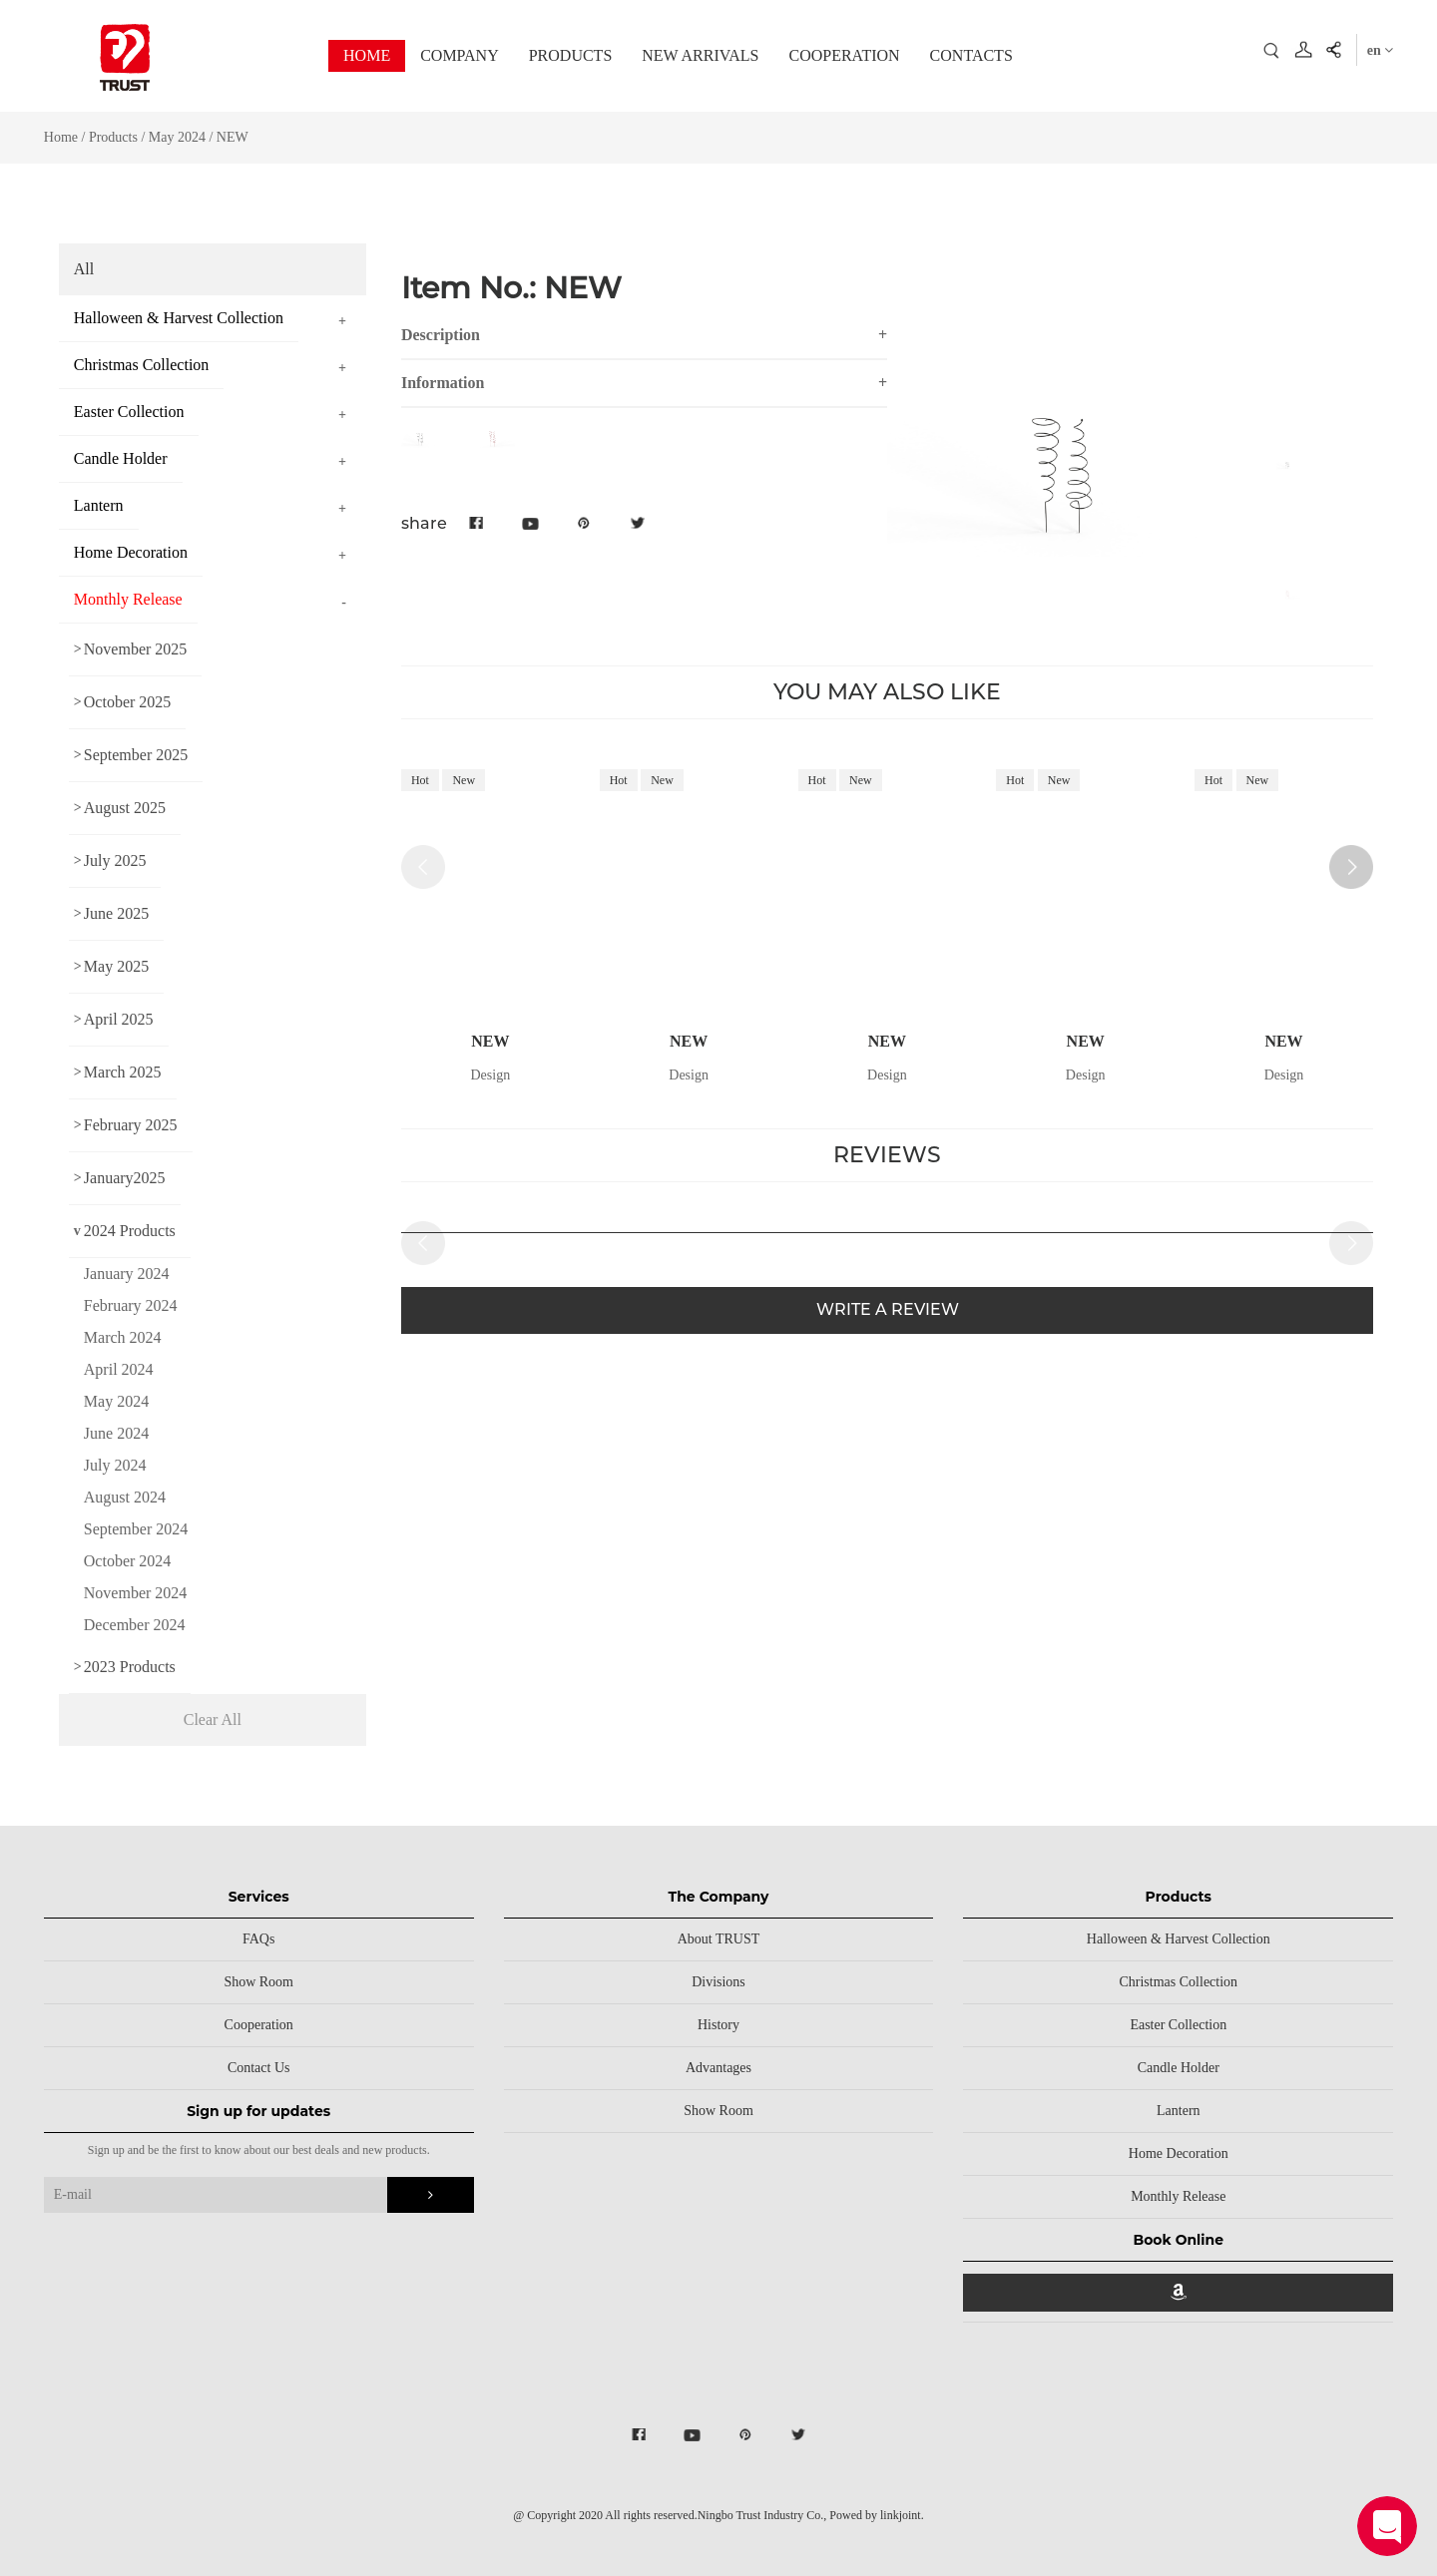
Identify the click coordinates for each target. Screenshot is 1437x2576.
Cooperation (259, 2024)
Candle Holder (1178, 2067)
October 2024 (128, 1560)
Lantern (1178, 2110)
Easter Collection (1178, 2024)
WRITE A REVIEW (887, 1309)
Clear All (212, 1719)
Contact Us (259, 2067)
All (84, 268)
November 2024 (136, 1592)
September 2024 (136, 1528)
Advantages (718, 2067)
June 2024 (116, 1433)
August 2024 (125, 1497)
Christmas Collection (1178, 1981)
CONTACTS (971, 55)
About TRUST (719, 1939)
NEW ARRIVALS (700, 55)
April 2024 (119, 1369)
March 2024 (123, 1337)
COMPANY (459, 55)
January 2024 (127, 1273)
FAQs (258, 1939)
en (1380, 50)
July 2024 (115, 1465)
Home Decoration (1178, 2153)
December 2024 (135, 1624)
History (718, 2024)
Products (113, 137)
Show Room (258, 1981)
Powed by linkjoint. (876, 2515)
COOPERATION (843, 55)
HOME (366, 55)
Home (61, 137)
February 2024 (131, 1305)
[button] (1351, 867)
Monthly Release (1178, 2196)
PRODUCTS (571, 55)
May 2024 (177, 137)
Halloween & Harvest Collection (1178, 1939)
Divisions (718, 1981)
